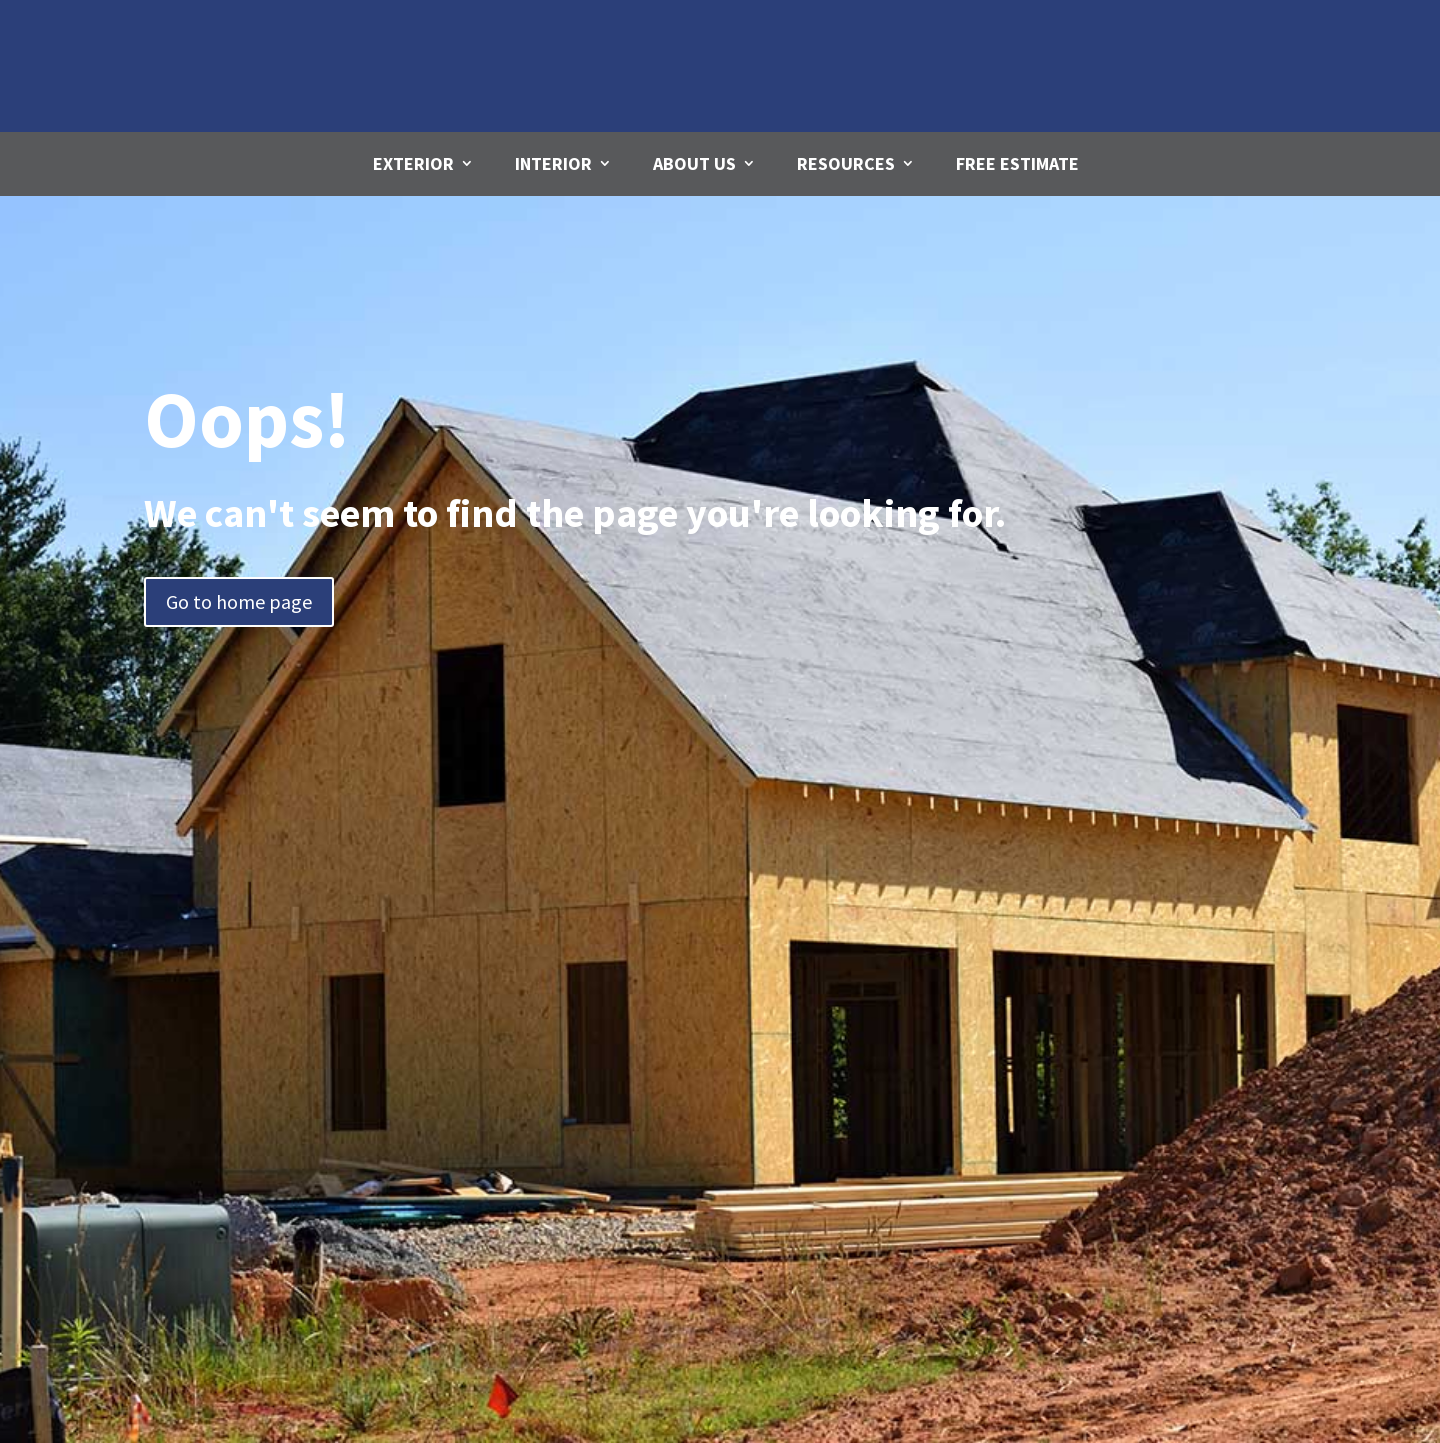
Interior (553, 163)
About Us (694, 163)
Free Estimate (1017, 163)
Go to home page (239, 601)
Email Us (893, 28)
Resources (846, 163)
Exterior (413, 163)
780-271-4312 (1225, 70)
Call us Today (1228, 34)
